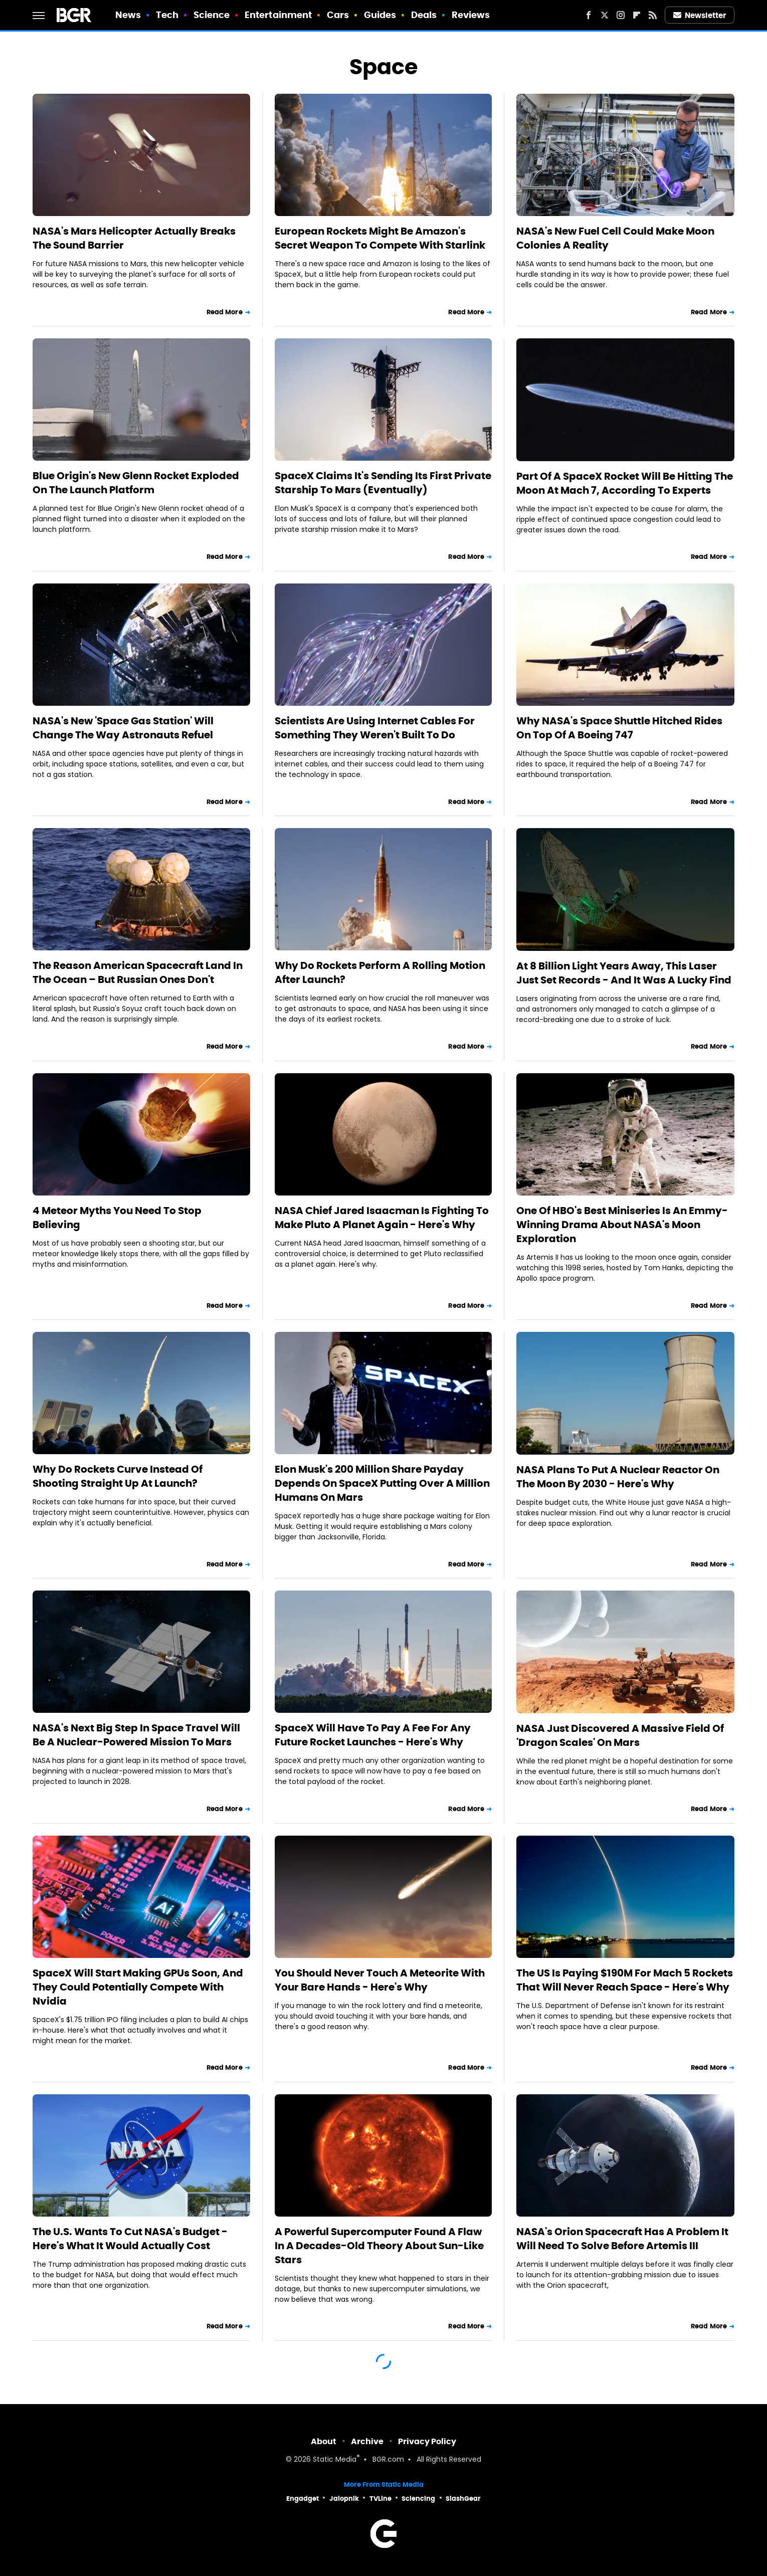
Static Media (334, 2460)
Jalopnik (344, 2498)
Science (212, 15)
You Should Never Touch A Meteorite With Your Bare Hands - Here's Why (380, 1980)
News (128, 15)
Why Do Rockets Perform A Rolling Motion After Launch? (380, 972)
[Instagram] (621, 15)
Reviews (471, 15)
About (323, 2441)
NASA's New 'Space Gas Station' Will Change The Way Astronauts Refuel (123, 727)
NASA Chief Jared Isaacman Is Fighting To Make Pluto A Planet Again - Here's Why (382, 1217)
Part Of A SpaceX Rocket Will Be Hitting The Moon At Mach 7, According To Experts (624, 483)
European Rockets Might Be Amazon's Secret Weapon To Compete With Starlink (380, 238)
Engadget (302, 2498)
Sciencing (418, 2498)
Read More (225, 312)
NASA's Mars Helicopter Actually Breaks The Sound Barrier (134, 238)
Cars (338, 15)
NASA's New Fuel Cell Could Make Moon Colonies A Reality (615, 238)
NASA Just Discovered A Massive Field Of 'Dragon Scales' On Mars (620, 1735)
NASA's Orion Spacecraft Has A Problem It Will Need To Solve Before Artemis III (622, 2238)
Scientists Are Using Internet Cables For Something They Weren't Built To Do (375, 727)
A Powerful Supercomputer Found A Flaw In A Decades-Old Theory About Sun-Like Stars (379, 2245)
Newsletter (699, 15)
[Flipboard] (637, 15)
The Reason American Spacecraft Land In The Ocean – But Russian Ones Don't (138, 972)
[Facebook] (589, 15)
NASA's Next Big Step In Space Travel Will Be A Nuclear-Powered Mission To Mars (136, 1734)
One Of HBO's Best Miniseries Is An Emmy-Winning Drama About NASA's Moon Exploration (622, 1224)
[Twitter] (605, 15)
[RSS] (653, 15)
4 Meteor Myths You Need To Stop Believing (117, 1217)
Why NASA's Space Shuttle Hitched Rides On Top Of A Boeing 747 (619, 727)
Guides (380, 15)
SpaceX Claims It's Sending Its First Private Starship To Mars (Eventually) (383, 482)
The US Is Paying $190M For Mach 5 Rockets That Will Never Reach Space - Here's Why (624, 1980)
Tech (167, 15)
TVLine (380, 2498)
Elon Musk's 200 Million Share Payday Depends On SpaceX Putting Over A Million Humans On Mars (382, 1483)
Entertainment (278, 15)
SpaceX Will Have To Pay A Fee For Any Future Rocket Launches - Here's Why (373, 1734)
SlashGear (463, 2498)
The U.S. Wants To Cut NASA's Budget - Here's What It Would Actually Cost (130, 2238)
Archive (367, 2441)
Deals (424, 15)
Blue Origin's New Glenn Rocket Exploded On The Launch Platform (136, 482)
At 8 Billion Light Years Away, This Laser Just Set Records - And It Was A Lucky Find (623, 972)
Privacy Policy (427, 2441)
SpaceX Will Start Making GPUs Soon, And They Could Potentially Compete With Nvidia (138, 1987)
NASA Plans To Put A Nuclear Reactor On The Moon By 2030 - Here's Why (617, 1476)
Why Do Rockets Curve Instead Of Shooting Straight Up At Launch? (118, 1476)
